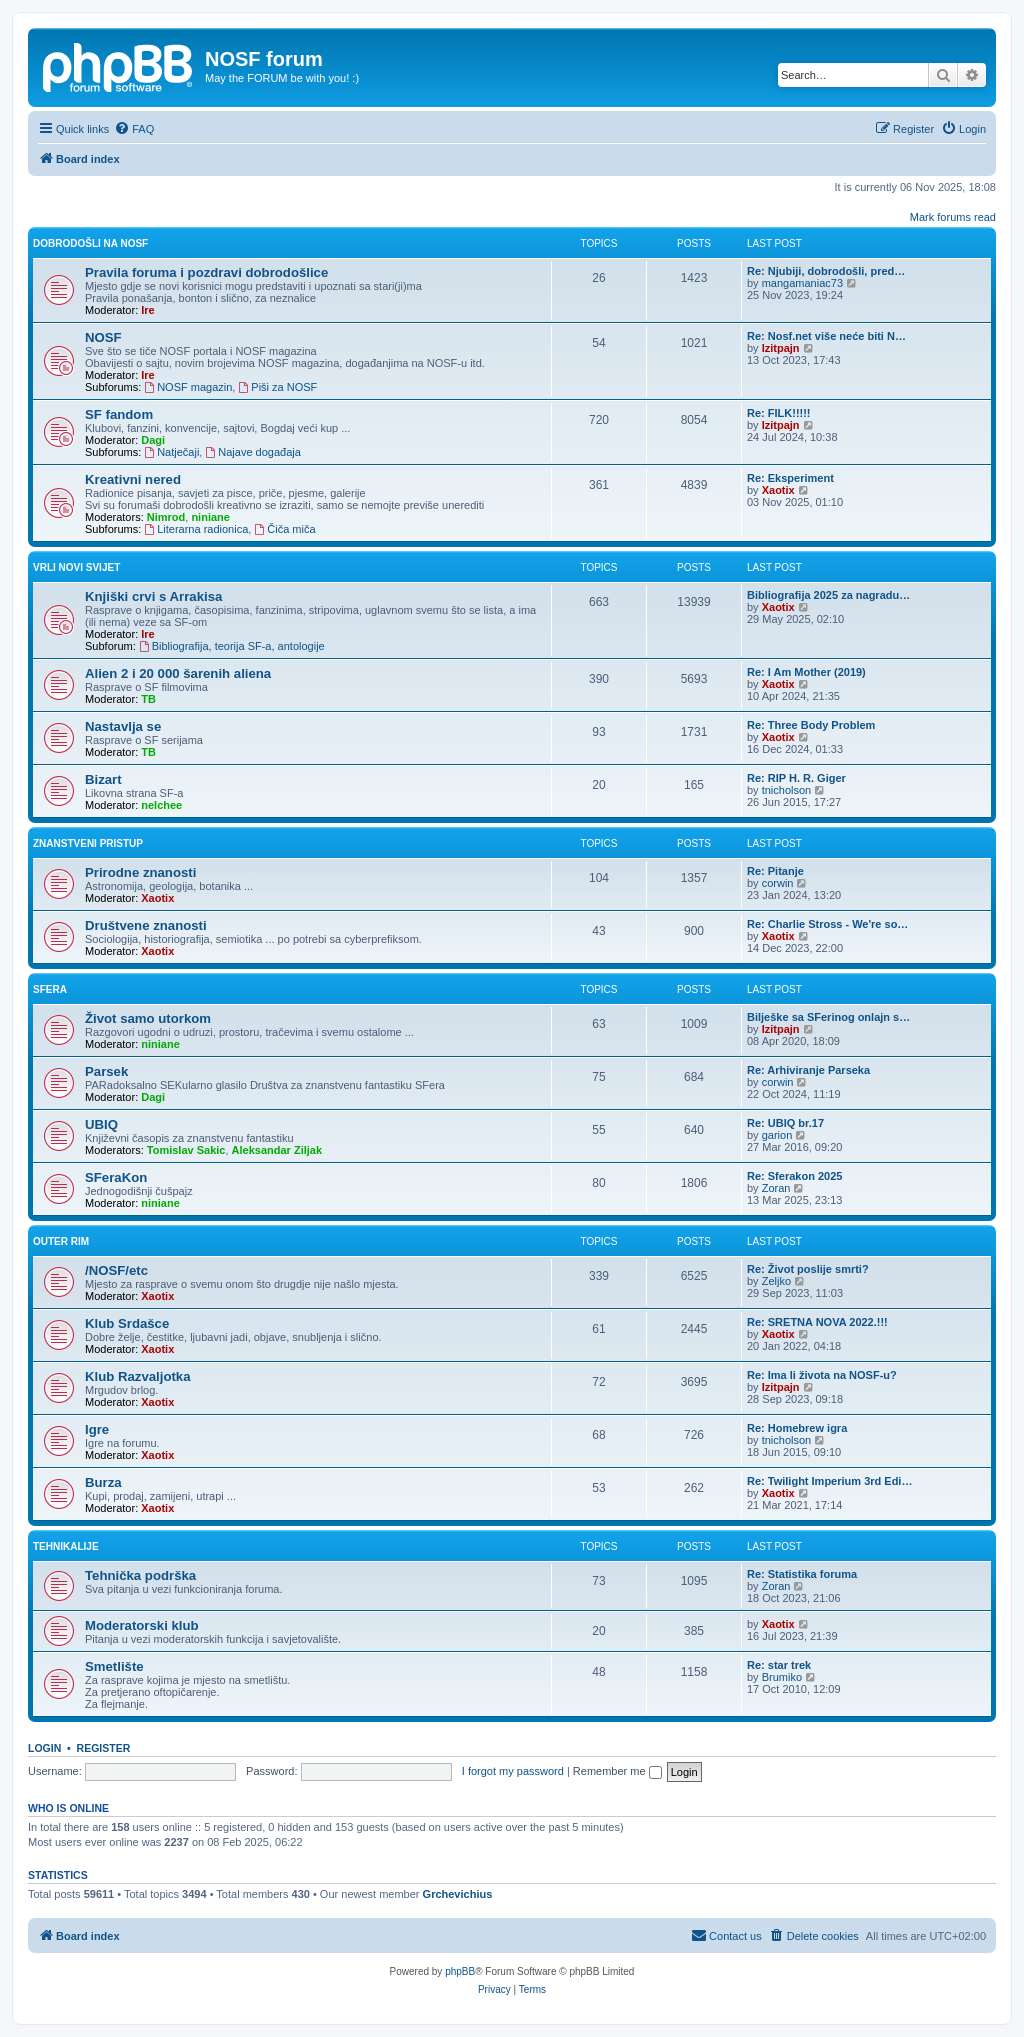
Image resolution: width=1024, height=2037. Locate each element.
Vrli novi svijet (76, 567)
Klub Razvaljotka (138, 1376)
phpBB (460, 1971)
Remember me (617, 1771)
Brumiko (782, 1677)
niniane (210, 517)
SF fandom (119, 414)
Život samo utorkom (148, 1018)
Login (44, 1748)
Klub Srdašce (127, 1323)
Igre (97, 1429)
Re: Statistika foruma (802, 1574)
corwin (778, 883)
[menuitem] (134, 129)
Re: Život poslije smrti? (808, 1269)
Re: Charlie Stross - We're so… (827, 924)
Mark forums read (953, 217)
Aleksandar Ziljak (277, 1150)
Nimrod (166, 517)
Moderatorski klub (142, 1625)
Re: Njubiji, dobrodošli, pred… (826, 271)
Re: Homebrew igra (797, 1428)
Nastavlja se (123, 726)
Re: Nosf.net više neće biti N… (826, 336)
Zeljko (776, 1281)
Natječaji (171, 452)
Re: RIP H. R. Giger (796, 778)
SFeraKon (116, 1177)
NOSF (103, 337)
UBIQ (101, 1124)
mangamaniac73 (802, 283)
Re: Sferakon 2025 (794, 1176)
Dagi (153, 440)
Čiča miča (284, 529)
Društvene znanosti (146, 925)
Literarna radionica (196, 529)
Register (104, 1748)
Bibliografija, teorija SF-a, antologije (232, 646)
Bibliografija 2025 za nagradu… (828, 595)
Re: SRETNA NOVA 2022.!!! (817, 1322)
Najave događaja (252, 452)
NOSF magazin (188, 387)
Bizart (103, 779)
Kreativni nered (133, 479)
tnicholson (787, 790)
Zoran (776, 1188)
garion (777, 1135)
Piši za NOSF (277, 387)
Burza (103, 1482)
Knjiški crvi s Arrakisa (153, 596)
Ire (147, 310)
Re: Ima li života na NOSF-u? (822, 1375)
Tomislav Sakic (186, 1150)
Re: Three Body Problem (811, 725)
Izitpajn (781, 348)
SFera (50, 989)
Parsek (106, 1071)
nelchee (161, 805)
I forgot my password (513, 1771)
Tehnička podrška (140, 1575)
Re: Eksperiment (790, 478)
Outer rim (61, 1241)
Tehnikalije (66, 1546)
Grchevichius (458, 1894)
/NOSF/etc (116, 1270)
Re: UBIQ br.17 (785, 1123)
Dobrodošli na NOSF (90, 243)
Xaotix (778, 490)
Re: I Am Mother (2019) (806, 672)
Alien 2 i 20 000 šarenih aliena (178, 673)
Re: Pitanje (775, 871)
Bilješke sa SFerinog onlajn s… (828, 1017)
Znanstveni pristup (88, 843)
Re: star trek (779, 1665)
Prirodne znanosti (140, 872)
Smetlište (114, 1666)
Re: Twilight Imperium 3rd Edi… (829, 1481)
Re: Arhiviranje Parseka (808, 1070)
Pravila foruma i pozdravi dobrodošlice (206, 272)
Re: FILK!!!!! (779, 413)
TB (148, 699)
